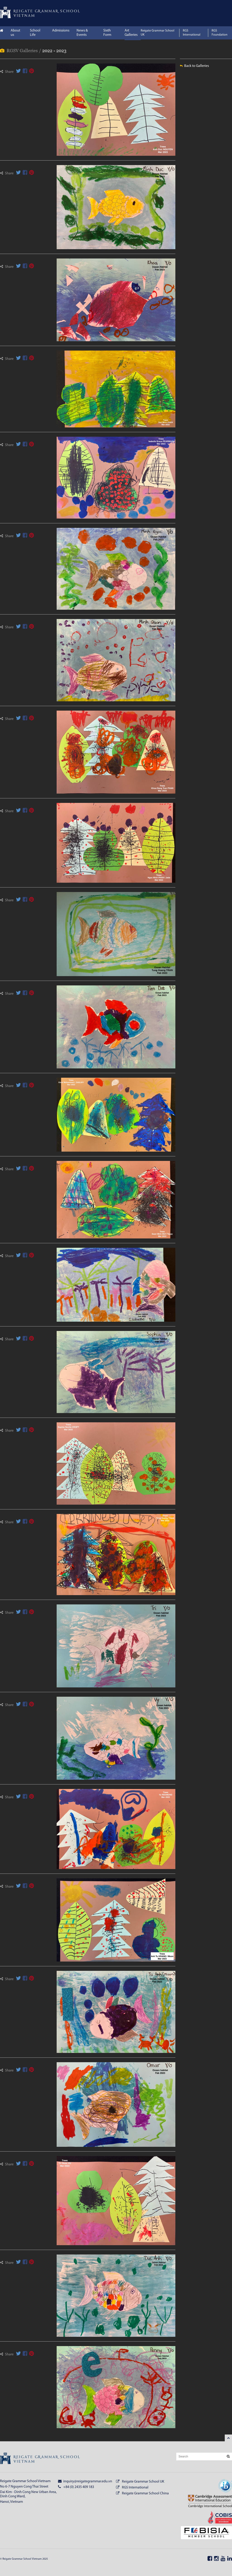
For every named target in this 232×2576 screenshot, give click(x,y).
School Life (35, 33)
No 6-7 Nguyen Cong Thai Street (24, 2486)
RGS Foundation (219, 33)
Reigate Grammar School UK (157, 33)
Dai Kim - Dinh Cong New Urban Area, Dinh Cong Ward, (28, 2494)
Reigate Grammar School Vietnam (25, 2481)
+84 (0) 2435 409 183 (76, 2487)
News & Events (82, 33)
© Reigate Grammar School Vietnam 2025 (24, 2559)
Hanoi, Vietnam (11, 2502)
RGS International (191, 33)
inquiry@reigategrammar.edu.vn (85, 2481)
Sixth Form (107, 33)
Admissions (60, 30)
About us (15, 33)
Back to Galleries (196, 66)
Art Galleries (131, 33)
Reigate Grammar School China (145, 2493)
